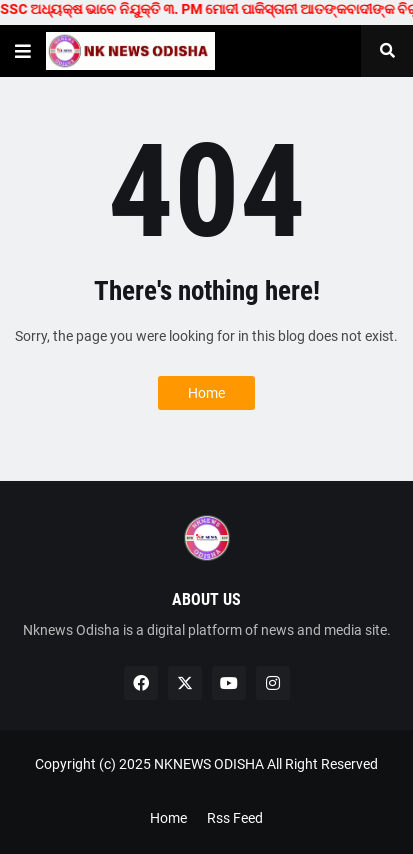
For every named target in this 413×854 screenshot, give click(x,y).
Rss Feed (235, 818)
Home (206, 393)
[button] (23, 51)
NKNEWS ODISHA (209, 764)
